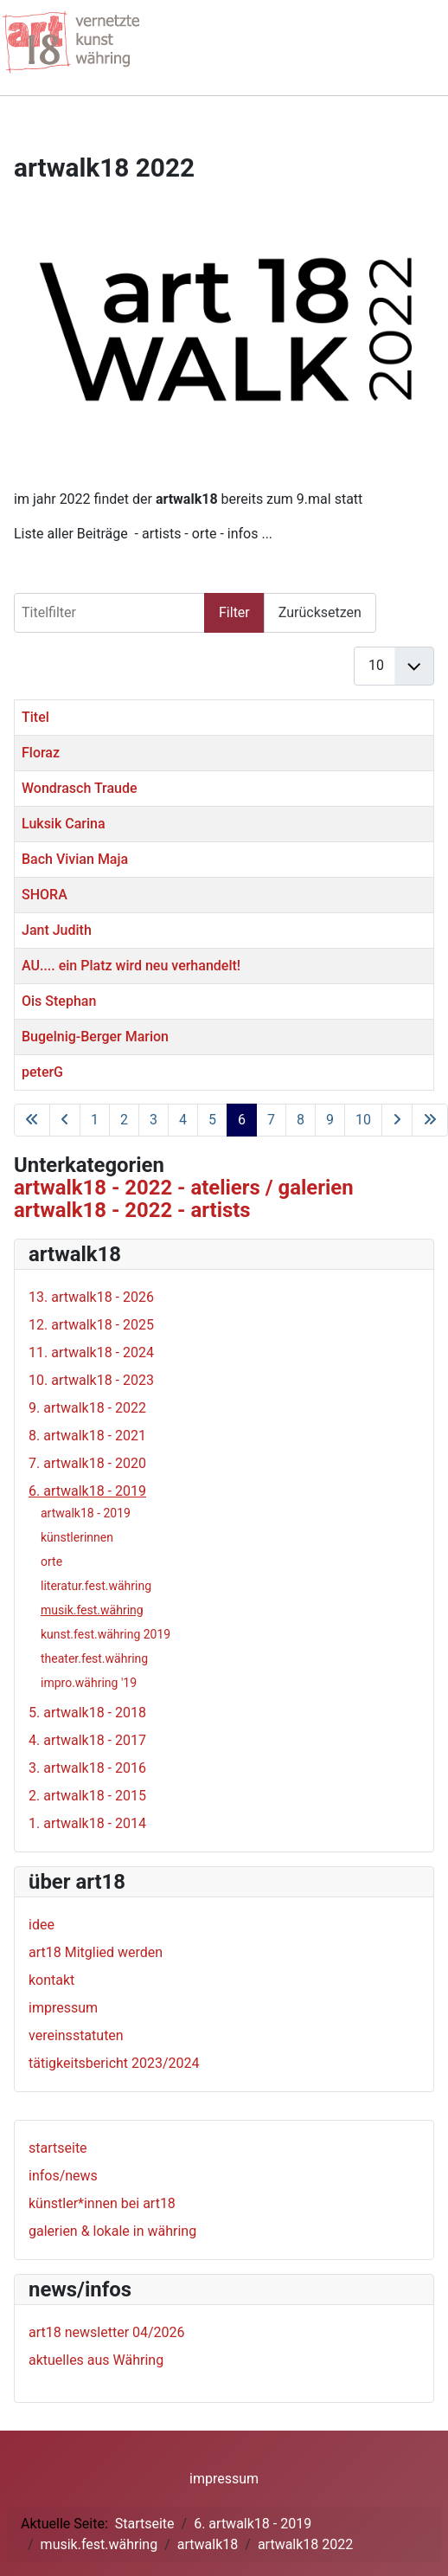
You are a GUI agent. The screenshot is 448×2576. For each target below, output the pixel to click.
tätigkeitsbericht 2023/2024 (114, 2063)
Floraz (41, 752)
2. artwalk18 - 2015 (87, 1795)
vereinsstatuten (76, 2035)
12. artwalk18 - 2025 (91, 1325)
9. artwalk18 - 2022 (87, 1408)
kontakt (51, 1980)
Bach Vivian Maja (75, 859)
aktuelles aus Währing (96, 2360)
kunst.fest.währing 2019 (105, 1634)
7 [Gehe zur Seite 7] (271, 1119)
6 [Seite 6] (242, 1119)
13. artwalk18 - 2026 (91, 1297)
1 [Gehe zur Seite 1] (95, 1119)
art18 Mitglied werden (96, 1952)
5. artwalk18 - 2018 (87, 1712)
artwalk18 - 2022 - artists (132, 1210)
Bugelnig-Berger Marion (95, 1036)
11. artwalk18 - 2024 (91, 1352)
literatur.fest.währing (96, 1586)
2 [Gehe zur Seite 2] (124, 1119)
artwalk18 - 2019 (86, 1513)
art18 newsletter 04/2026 (107, 2332)
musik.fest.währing (92, 1610)
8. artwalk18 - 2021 (87, 1435)
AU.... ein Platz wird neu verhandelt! (131, 965)
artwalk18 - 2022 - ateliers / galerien (184, 1187)
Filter (234, 612)
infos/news (63, 2175)
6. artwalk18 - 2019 (87, 1491)
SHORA (44, 894)
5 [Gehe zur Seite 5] (212, 1119)
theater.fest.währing (94, 1658)
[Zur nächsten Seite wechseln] (397, 1120)
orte (51, 1561)
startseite (58, 2148)
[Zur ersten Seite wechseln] (32, 1120)
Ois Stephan (59, 1001)
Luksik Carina (64, 823)
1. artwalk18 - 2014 (87, 1823)
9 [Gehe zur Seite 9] (330, 1119)
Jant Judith (57, 930)
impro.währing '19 (89, 1683)
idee (41, 1924)
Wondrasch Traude (80, 788)
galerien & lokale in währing (112, 2231)
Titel (35, 717)
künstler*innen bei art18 (102, 2203)
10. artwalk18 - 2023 (91, 1380)
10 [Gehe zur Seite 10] (363, 1119)
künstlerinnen (77, 1537)
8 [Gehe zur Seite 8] (300, 1119)
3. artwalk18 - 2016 (87, 1768)
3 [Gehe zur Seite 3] (153, 1119)
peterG (42, 1072)
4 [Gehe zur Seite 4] (183, 1119)
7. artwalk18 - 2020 (87, 1463)
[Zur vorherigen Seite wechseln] (64, 1120)
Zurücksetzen (320, 612)
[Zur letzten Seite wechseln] (430, 1120)
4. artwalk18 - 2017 (87, 1740)
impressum (63, 2008)
